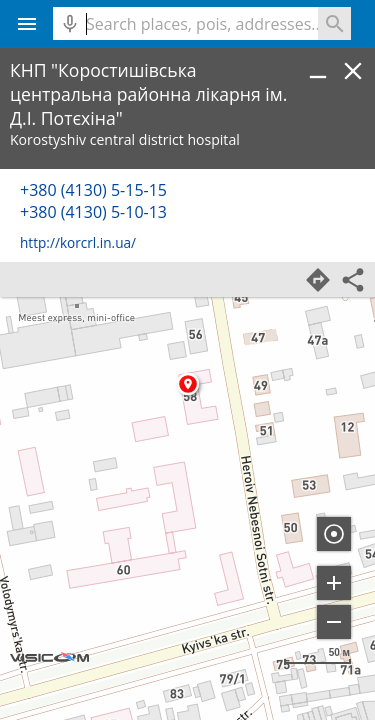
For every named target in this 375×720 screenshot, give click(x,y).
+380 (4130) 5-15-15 (93, 190)
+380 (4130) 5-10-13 (93, 212)
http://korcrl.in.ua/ (78, 242)
